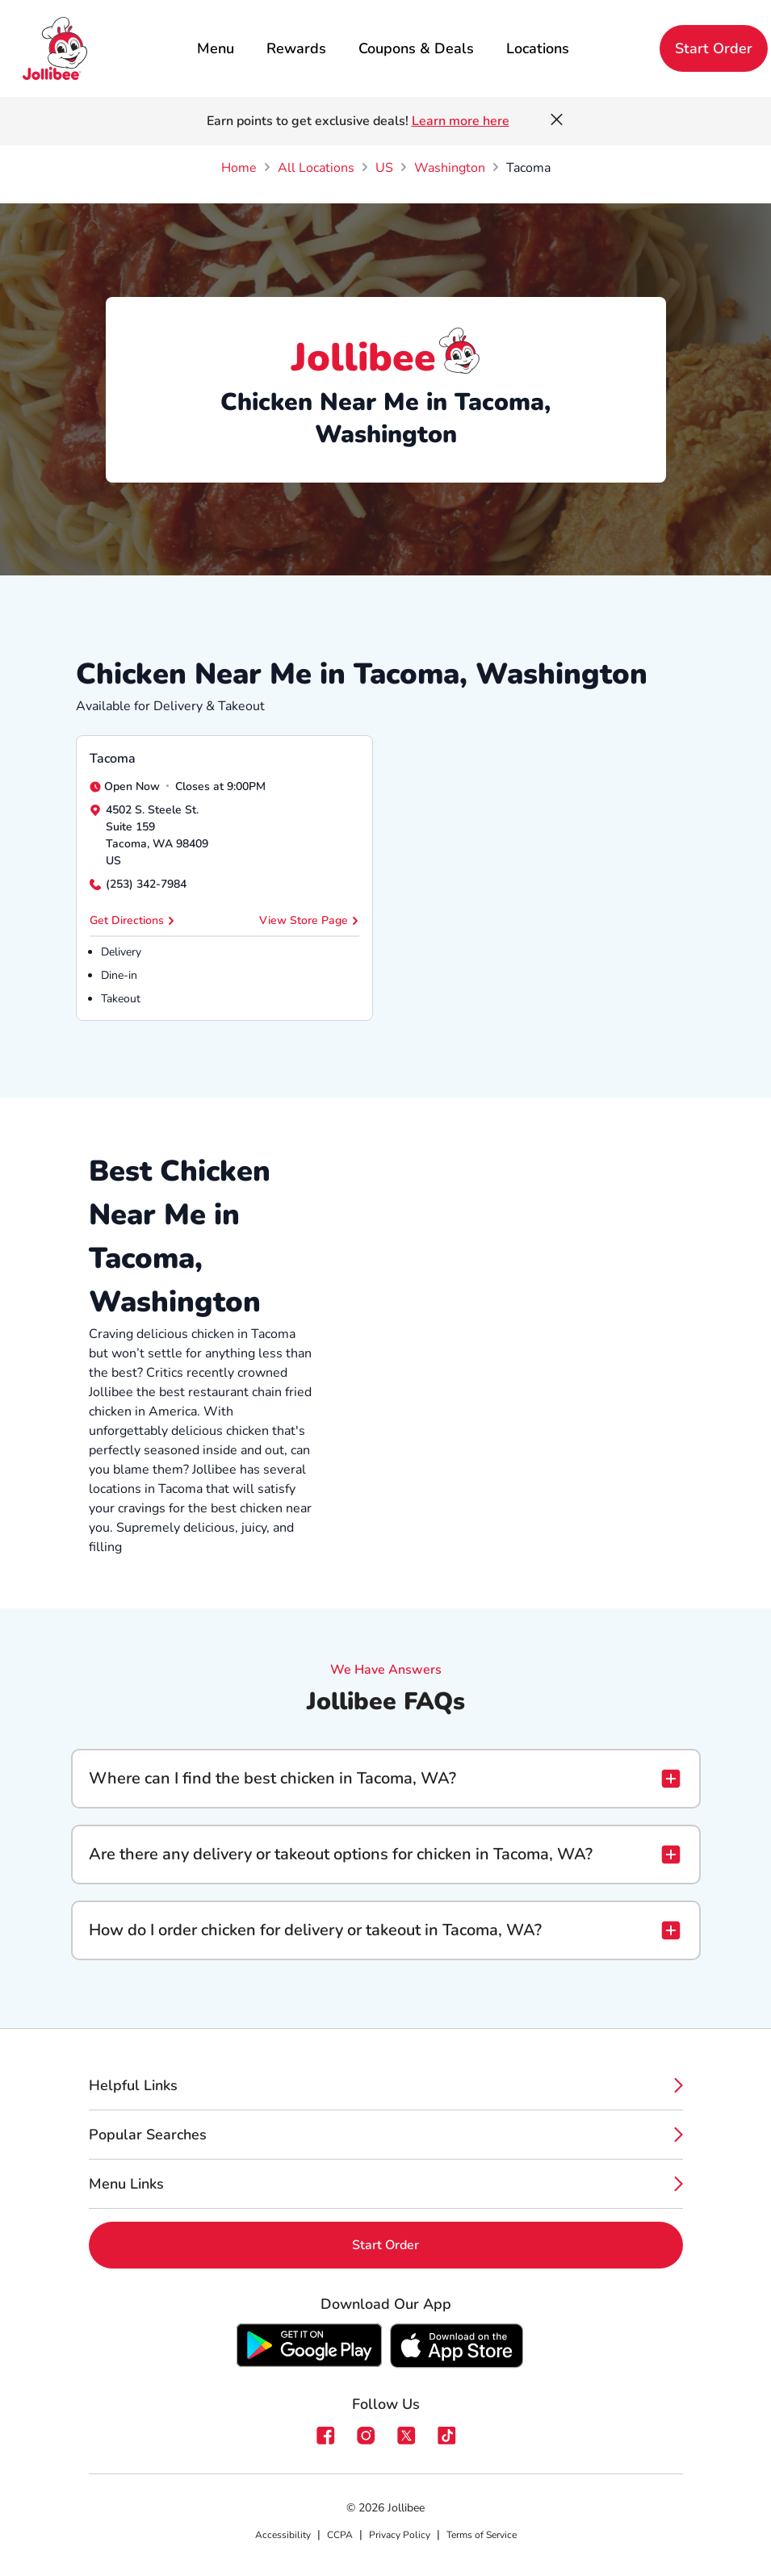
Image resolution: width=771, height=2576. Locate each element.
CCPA (340, 2534)
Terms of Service (481, 2534)
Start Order (713, 48)
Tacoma (113, 758)
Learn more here (460, 121)
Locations (537, 48)
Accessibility (283, 2534)
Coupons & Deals (416, 48)
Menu (215, 48)
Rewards (296, 48)
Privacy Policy (399, 2534)
